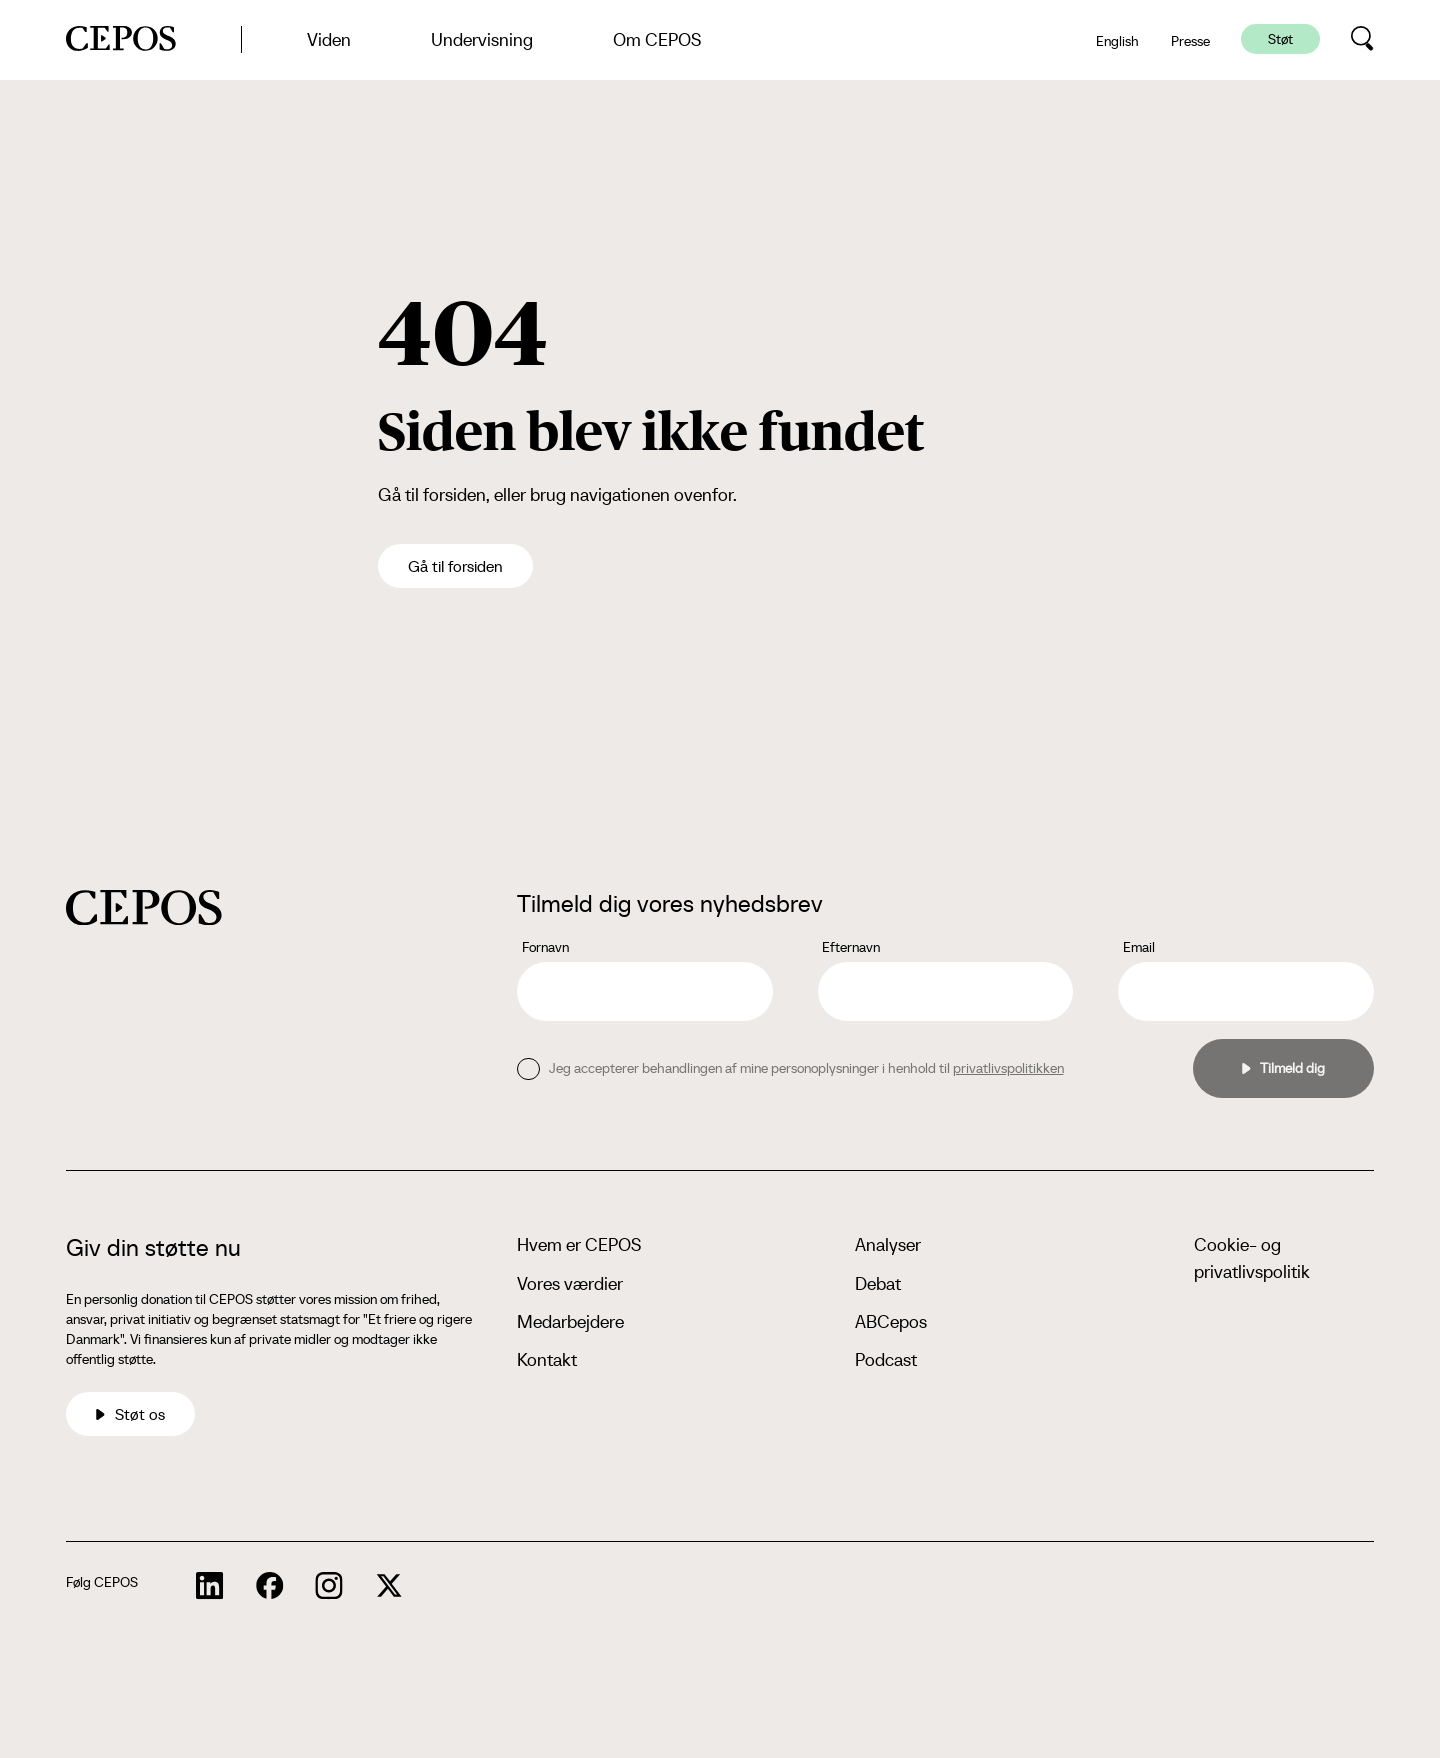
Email (1139, 947)
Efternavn (851, 947)
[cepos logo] (144, 907)
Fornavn (545, 947)
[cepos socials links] (210, 1586)
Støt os (130, 1414)
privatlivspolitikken (1008, 1068)
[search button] (1362, 39)
